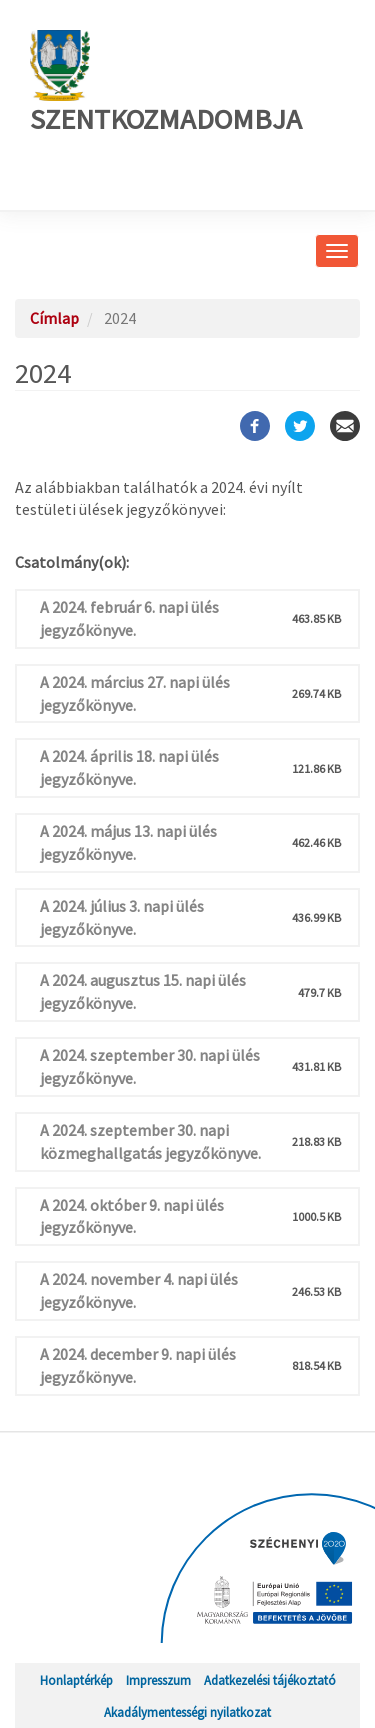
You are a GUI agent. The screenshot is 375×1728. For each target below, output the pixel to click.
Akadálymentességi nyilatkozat (187, 1712)
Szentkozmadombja (166, 83)
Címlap (54, 318)
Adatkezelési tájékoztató (270, 1680)
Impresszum (158, 1680)
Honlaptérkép (76, 1680)
